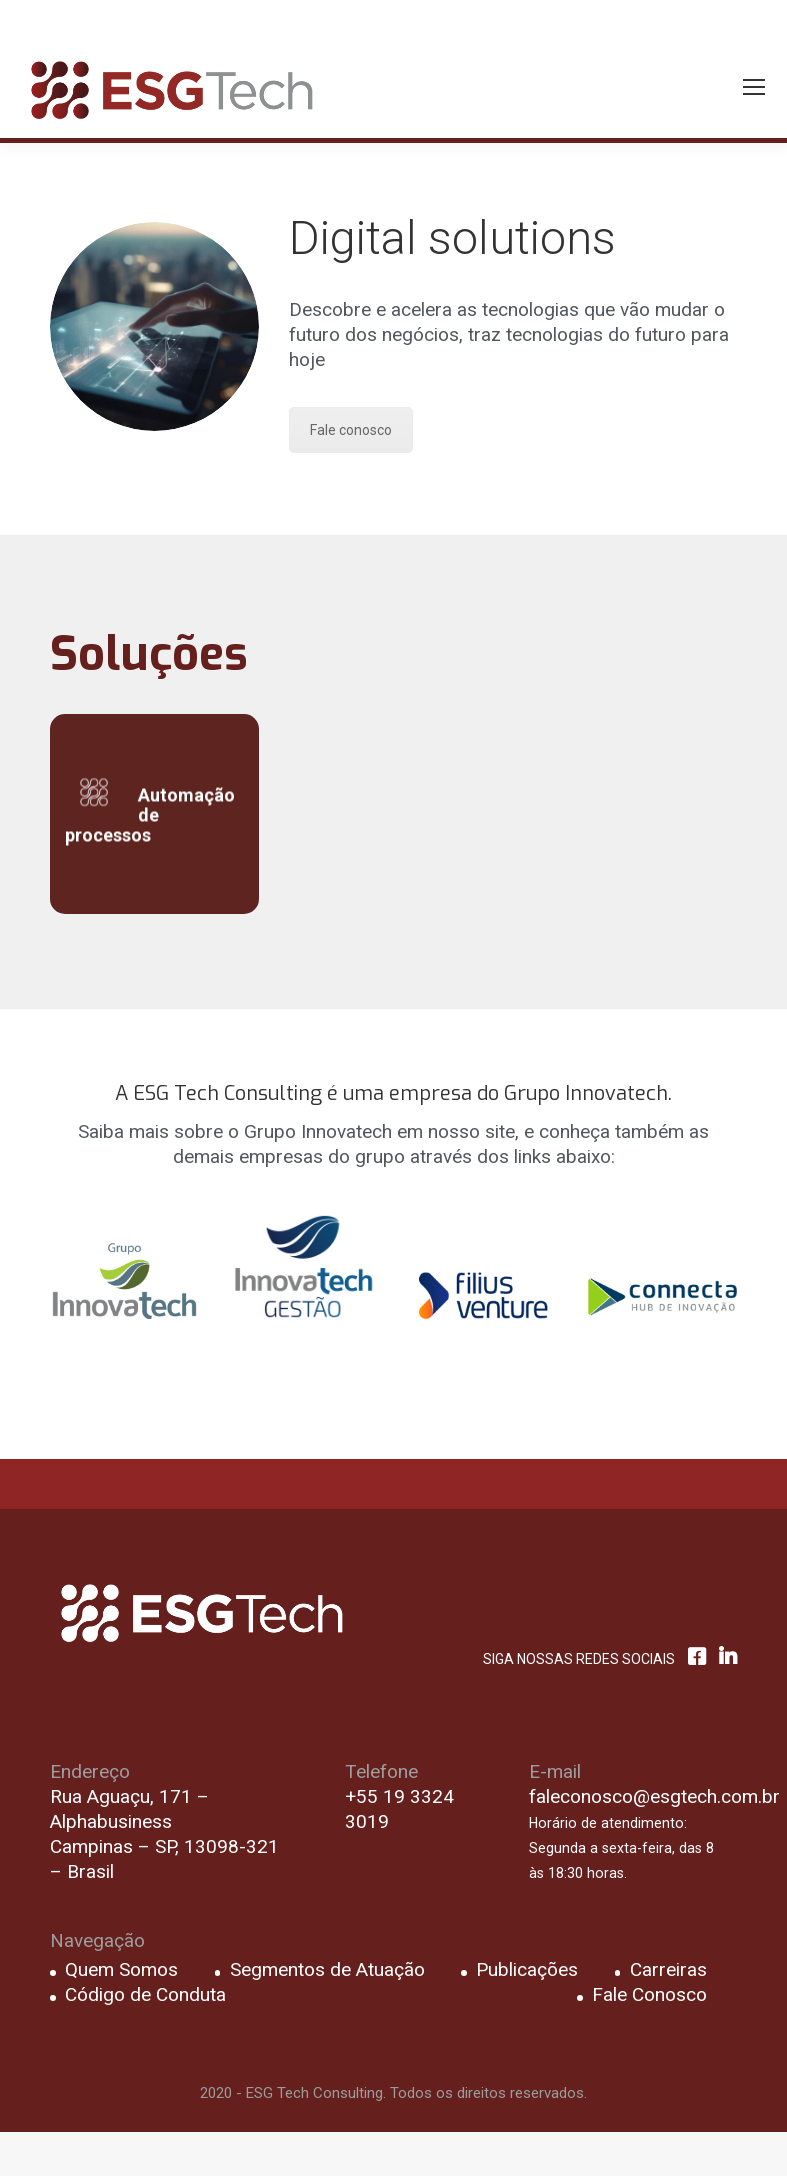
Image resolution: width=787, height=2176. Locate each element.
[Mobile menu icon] (754, 87)
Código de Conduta (145, 1994)
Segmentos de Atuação (327, 1969)
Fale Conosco (649, 1994)
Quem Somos (121, 1969)
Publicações (527, 1969)
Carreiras (668, 1969)
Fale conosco (351, 430)
